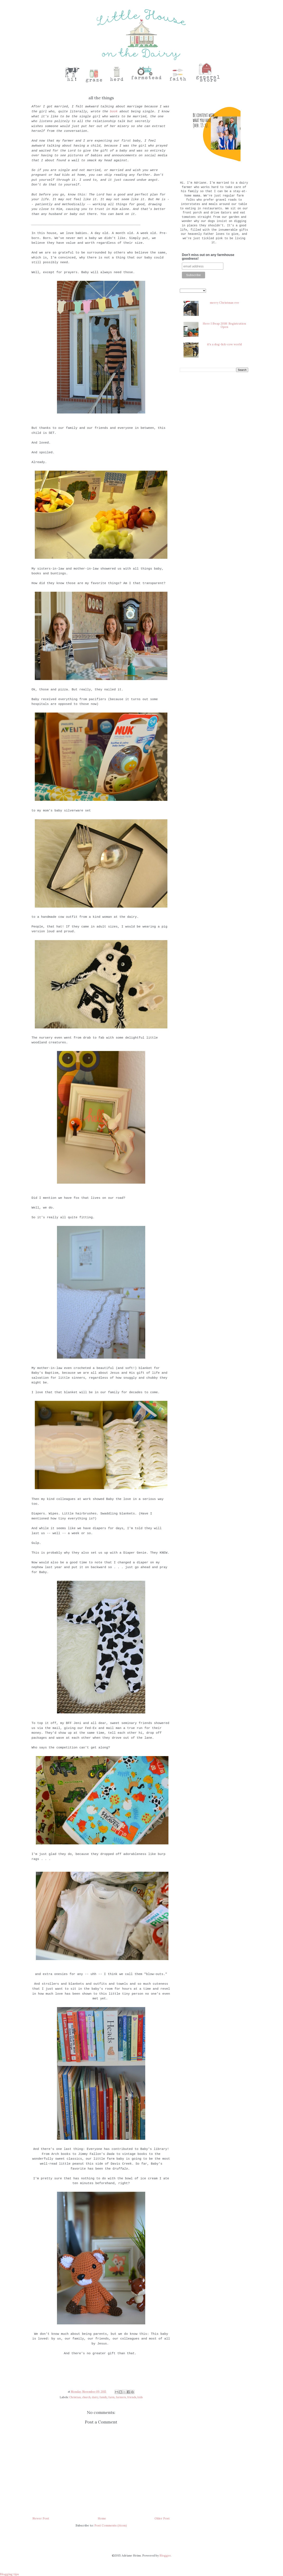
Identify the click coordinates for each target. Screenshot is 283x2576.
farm (111, 2397)
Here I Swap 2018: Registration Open (224, 325)
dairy (95, 2397)
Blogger (165, 2555)
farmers (121, 2397)
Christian (75, 2397)
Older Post (162, 2518)
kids (140, 2397)
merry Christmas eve (224, 302)
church (86, 2397)
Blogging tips (9, 2574)
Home (102, 2518)
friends (131, 2397)
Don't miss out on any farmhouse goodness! (208, 256)
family (103, 2397)
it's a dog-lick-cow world (224, 344)
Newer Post (41, 2518)
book (114, 111)
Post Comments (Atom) (110, 2525)
